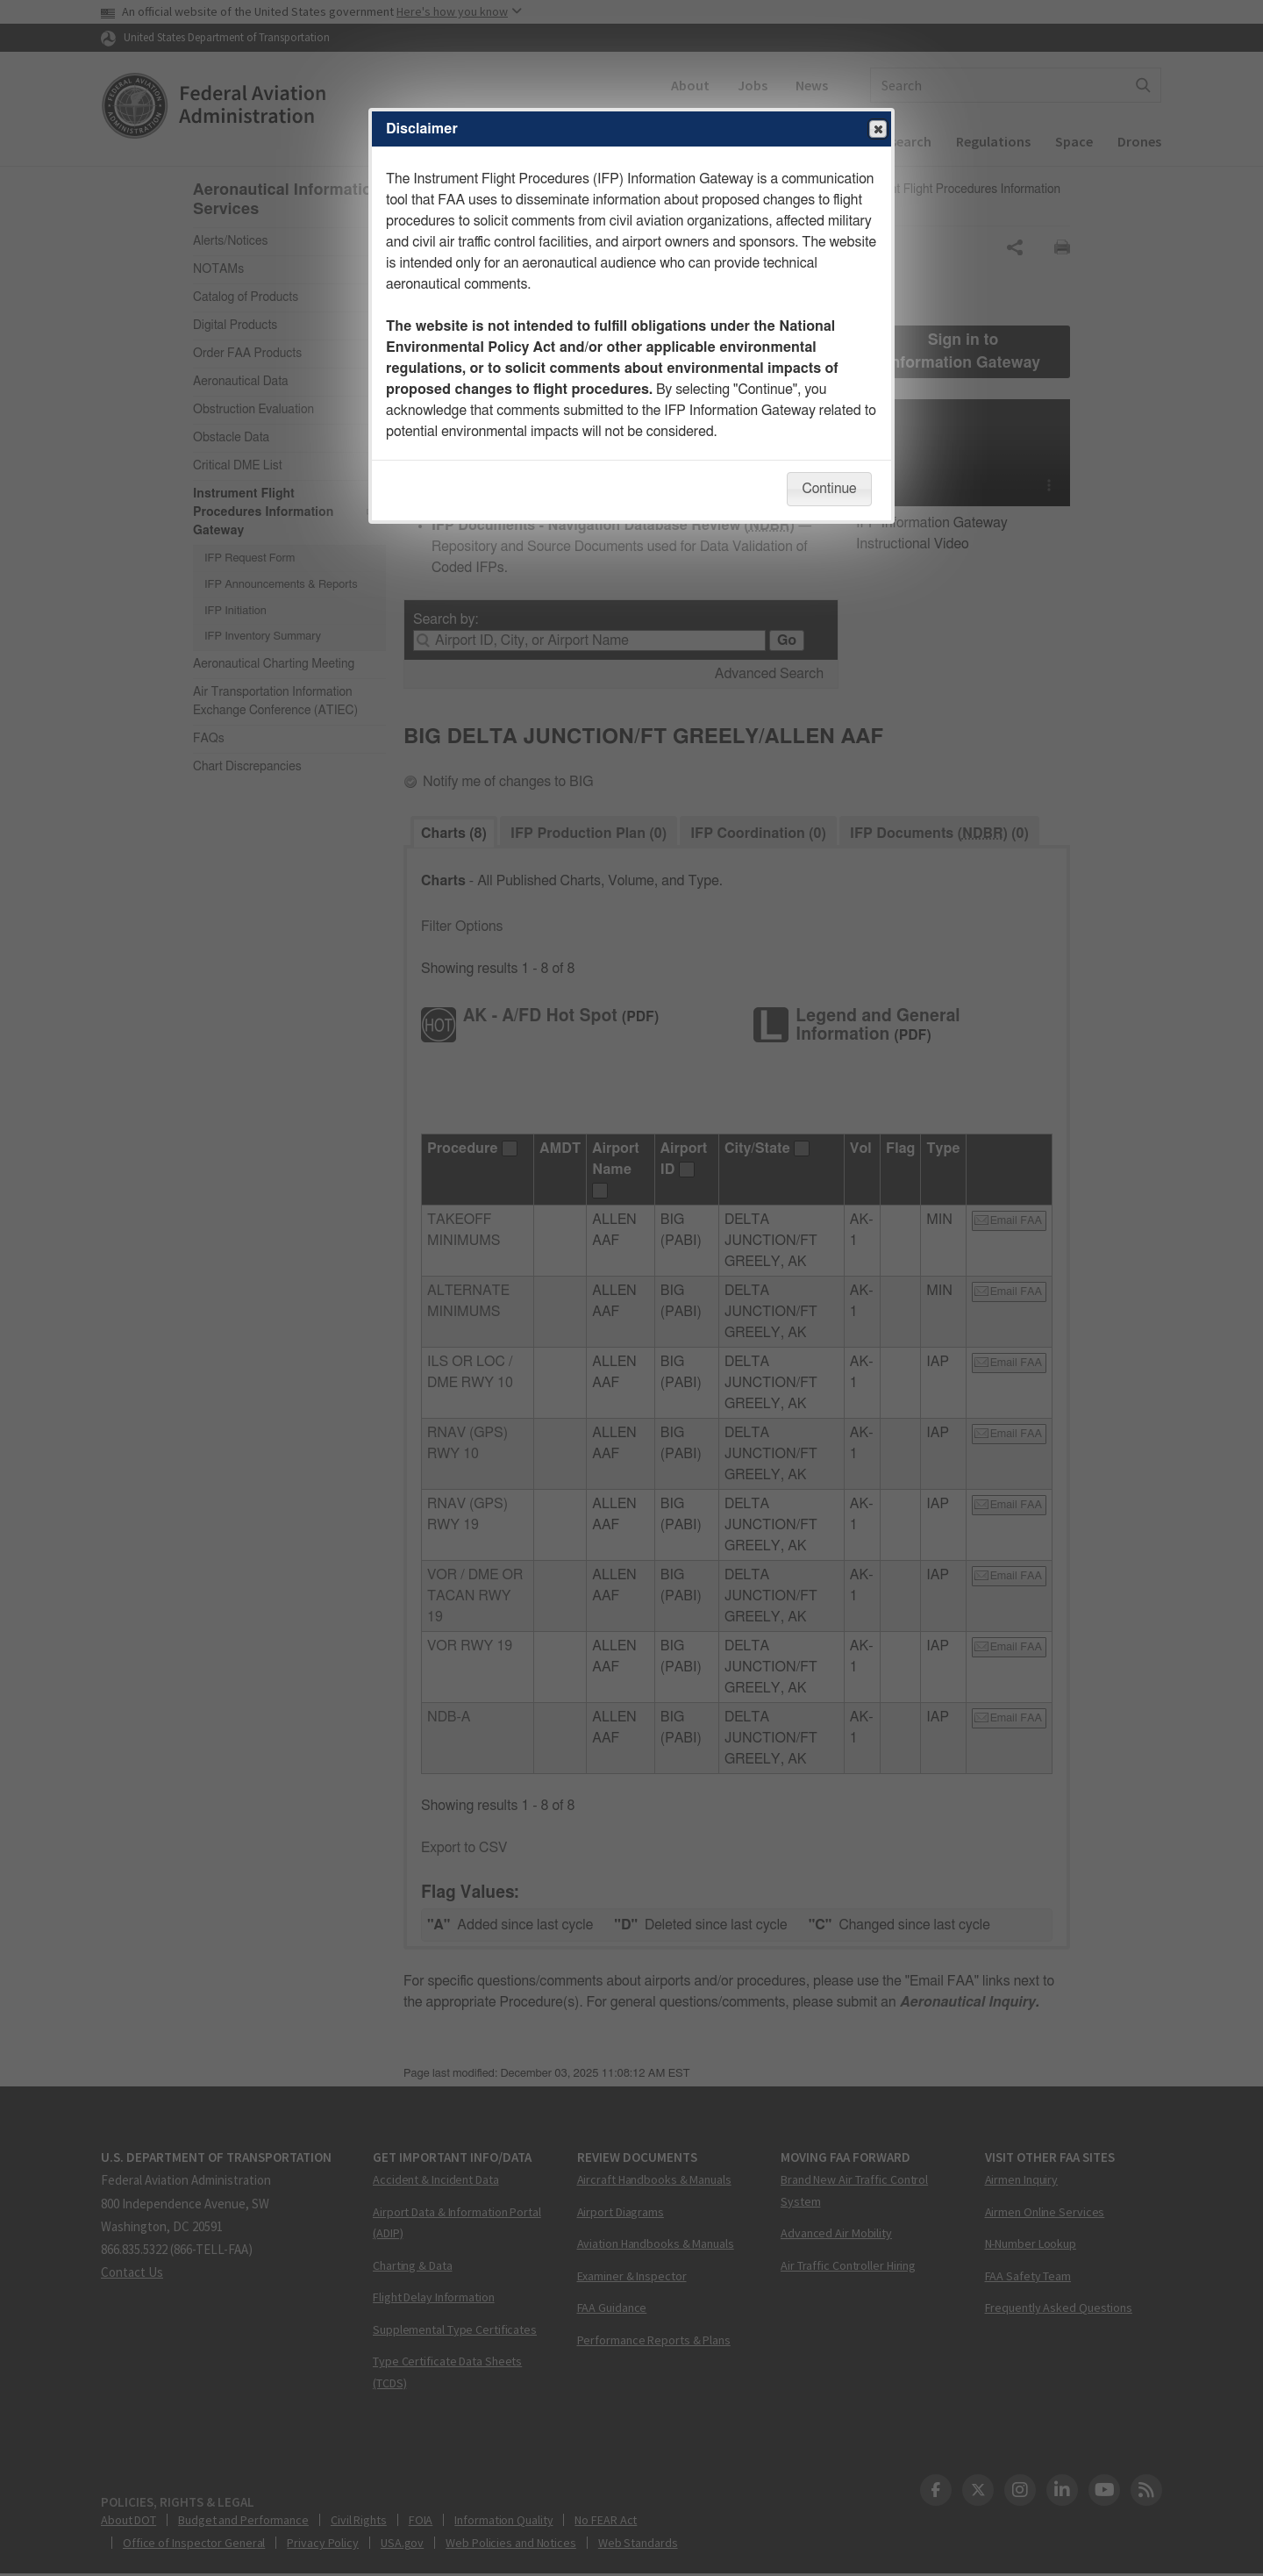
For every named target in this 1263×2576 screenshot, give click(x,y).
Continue (829, 489)
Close (877, 130)
